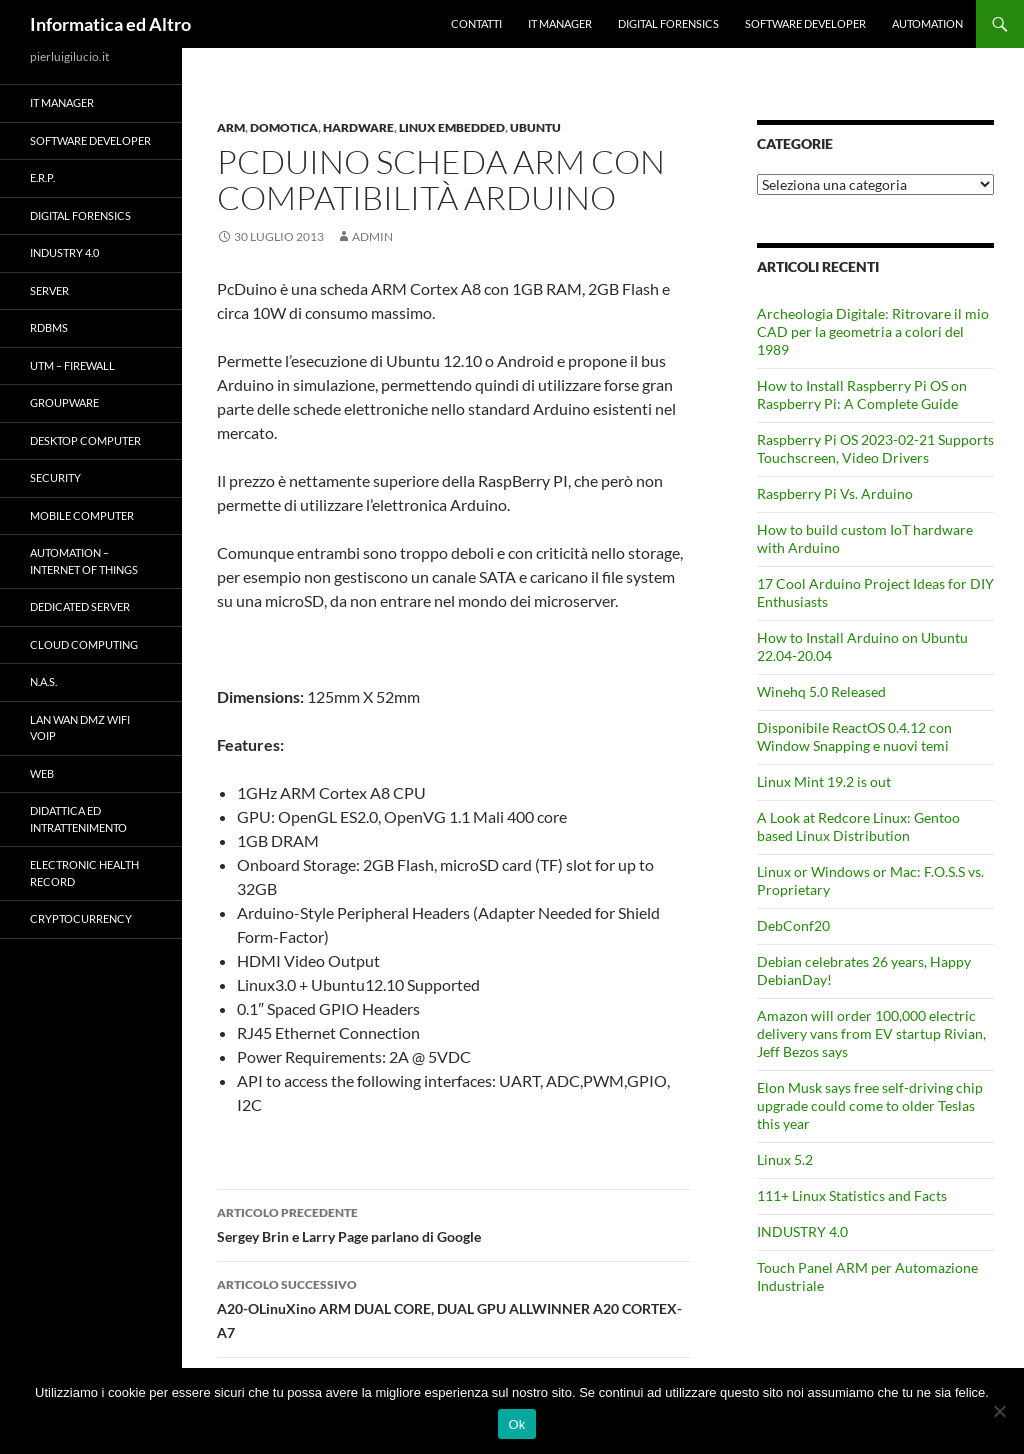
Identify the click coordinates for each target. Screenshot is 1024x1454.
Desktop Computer (85, 440)
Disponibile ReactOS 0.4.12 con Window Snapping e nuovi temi (854, 736)
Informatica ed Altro (110, 24)
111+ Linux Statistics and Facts (852, 1195)
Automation (927, 23)
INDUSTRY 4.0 (802, 1231)
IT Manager (560, 23)
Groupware (64, 402)
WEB (42, 773)
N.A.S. (43, 681)
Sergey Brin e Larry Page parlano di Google (454, 1223)
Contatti (476, 23)
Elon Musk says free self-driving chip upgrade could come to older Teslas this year (870, 1105)
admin (372, 236)
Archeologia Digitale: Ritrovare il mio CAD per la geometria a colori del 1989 (873, 331)
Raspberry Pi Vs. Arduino (835, 493)
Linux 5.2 (785, 1159)
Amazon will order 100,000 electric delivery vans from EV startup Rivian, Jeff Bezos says (871, 1033)
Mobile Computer (82, 515)
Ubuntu (535, 127)
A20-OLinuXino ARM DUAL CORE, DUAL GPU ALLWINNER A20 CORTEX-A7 (454, 1307)
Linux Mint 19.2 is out (824, 781)
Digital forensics (668, 23)
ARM (231, 127)
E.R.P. (42, 177)
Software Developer (805, 23)
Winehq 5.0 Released (821, 691)
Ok (516, 1424)
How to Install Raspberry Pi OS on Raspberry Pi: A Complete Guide (862, 394)
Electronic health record (84, 873)
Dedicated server (80, 606)
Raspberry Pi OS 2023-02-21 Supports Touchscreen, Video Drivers (875, 448)
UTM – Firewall (72, 365)
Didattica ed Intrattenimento (78, 819)
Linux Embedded (452, 127)
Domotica (284, 127)
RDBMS (49, 327)
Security (55, 477)
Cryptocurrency (81, 918)
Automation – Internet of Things (84, 561)
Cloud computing (84, 644)
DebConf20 (793, 925)
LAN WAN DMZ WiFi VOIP (80, 728)
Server (49, 290)
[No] (999, 1411)
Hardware (358, 127)
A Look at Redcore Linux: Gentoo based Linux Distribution (858, 826)
